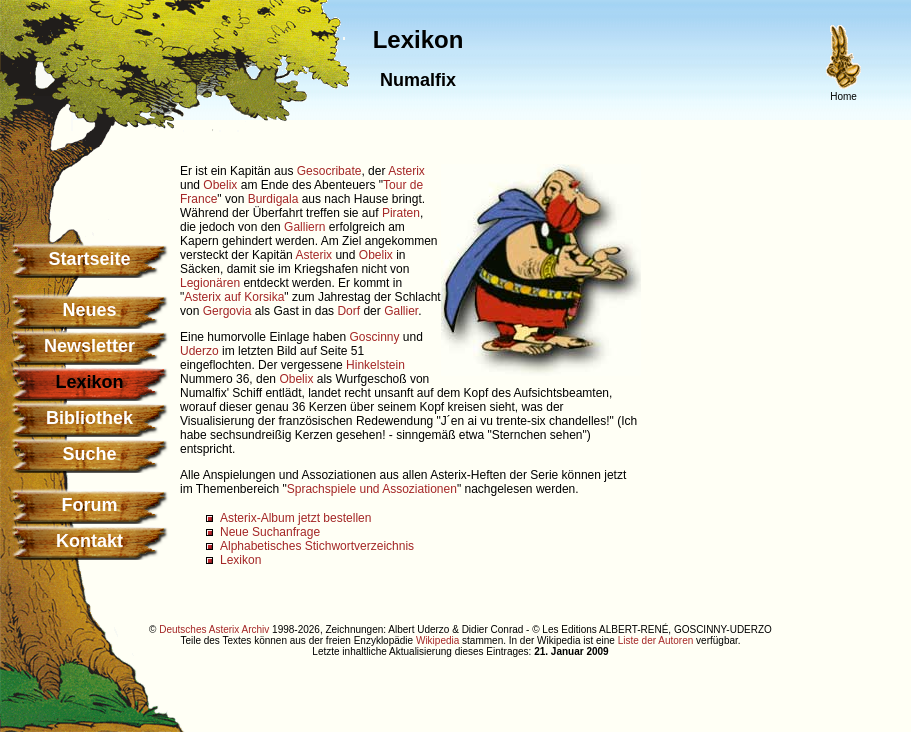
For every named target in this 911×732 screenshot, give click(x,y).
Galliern (304, 227)
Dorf (348, 311)
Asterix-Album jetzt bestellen (295, 518)
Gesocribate (329, 171)
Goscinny (374, 337)
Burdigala (273, 199)
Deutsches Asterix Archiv (214, 629)
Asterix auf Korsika (234, 297)
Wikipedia (437, 640)
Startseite (89, 259)
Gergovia (227, 311)
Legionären (210, 283)
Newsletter (89, 346)
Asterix (406, 171)
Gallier (401, 311)
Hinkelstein (375, 365)
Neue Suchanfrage (270, 532)
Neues (89, 310)
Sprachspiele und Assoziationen (372, 489)
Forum (90, 505)
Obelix (220, 185)
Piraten (401, 213)
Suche (89, 454)
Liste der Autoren (656, 640)
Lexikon (240, 560)
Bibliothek (89, 418)
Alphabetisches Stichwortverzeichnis (317, 546)
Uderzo (199, 351)
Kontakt (89, 541)
